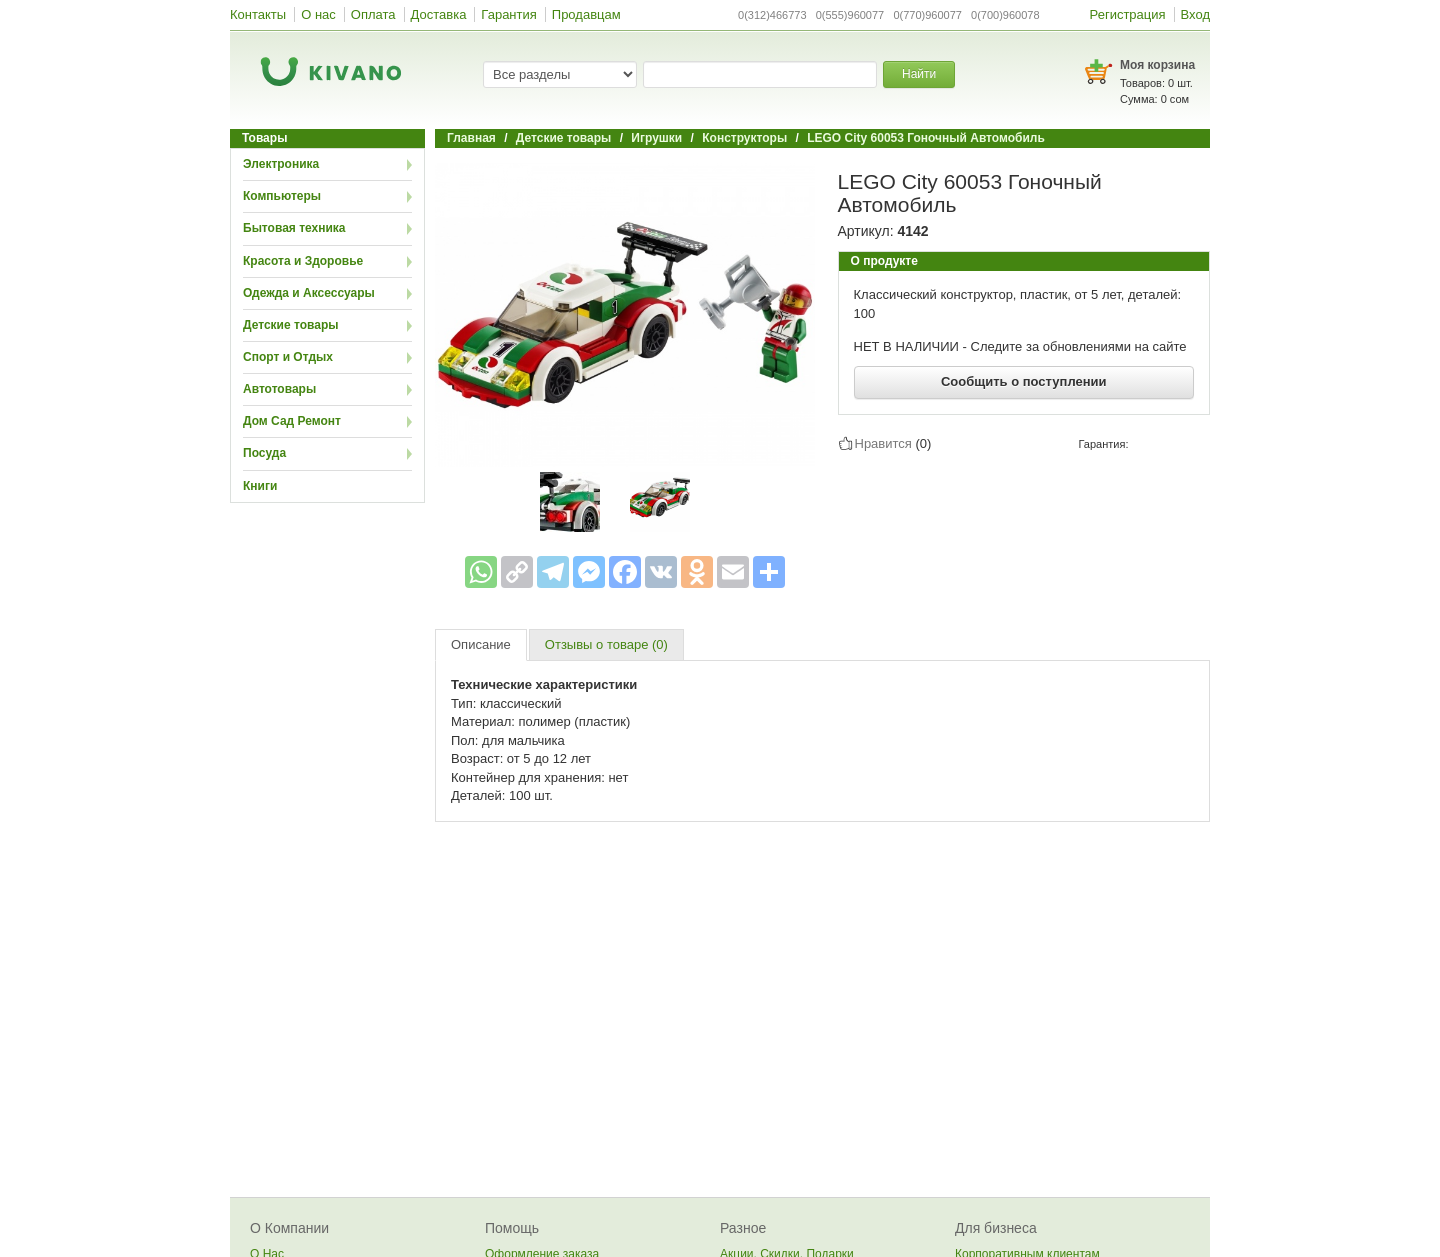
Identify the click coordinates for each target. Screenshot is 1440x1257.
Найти (919, 74)
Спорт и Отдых (288, 357)
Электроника (281, 164)
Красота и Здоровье (303, 261)
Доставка (439, 14)
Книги (260, 486)
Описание (481, 644)
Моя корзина (1157, 65)
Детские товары (291, 325)
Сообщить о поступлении (1024, 381)
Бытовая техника (294, 228)
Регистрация (1128, 14)
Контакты (258, 14)
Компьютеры (282, 196)
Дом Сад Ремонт (292, 421)
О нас (318, 14)
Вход (1195, 14)
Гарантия (508, 14)
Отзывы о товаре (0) (606, 644)
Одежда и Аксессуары (309, 293)
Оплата (373, 14)
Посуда (264, 453)
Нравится (883, 443)
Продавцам (586, 14)
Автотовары (279, 389)
